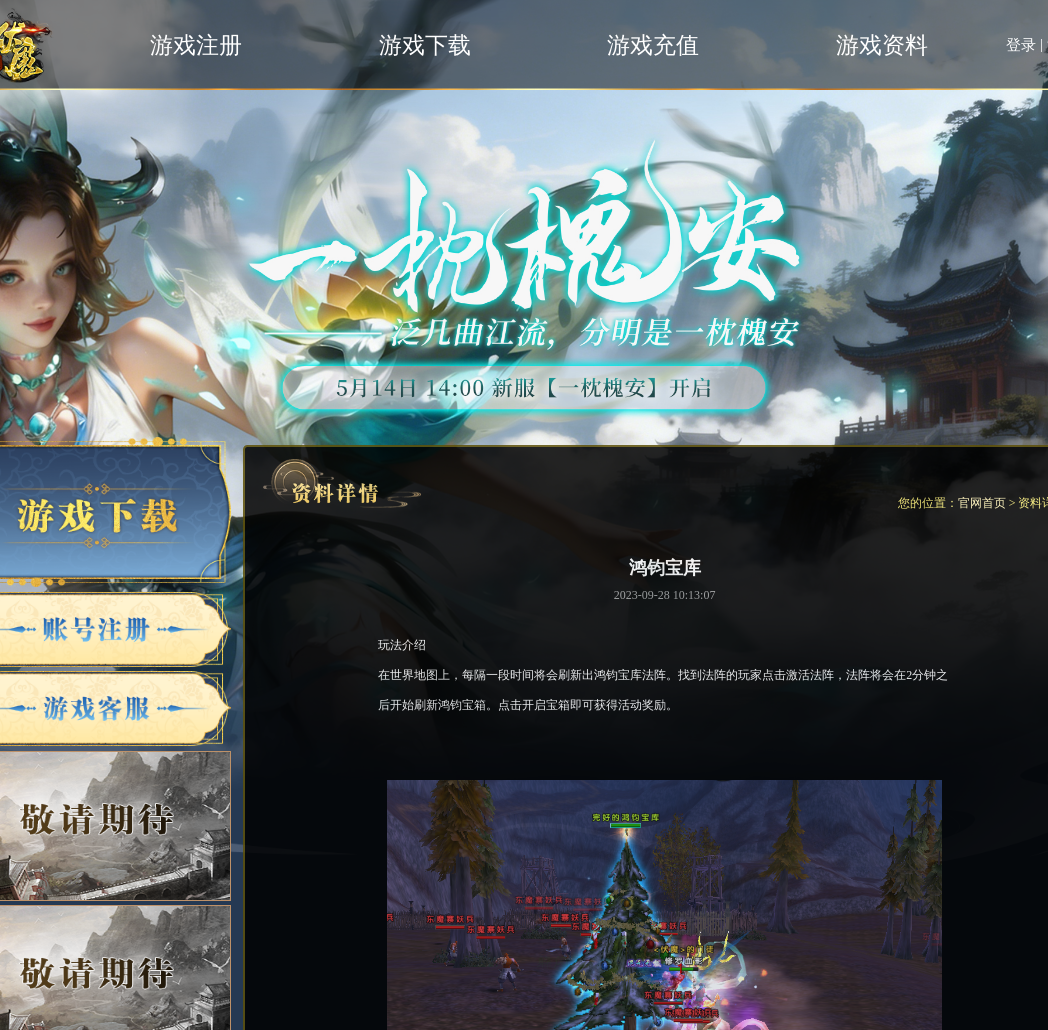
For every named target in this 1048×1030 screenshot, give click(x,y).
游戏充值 (653, 45)
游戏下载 (425, 45)
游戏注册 (196, 45)
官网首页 (982, 503)
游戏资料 (882, 45)
